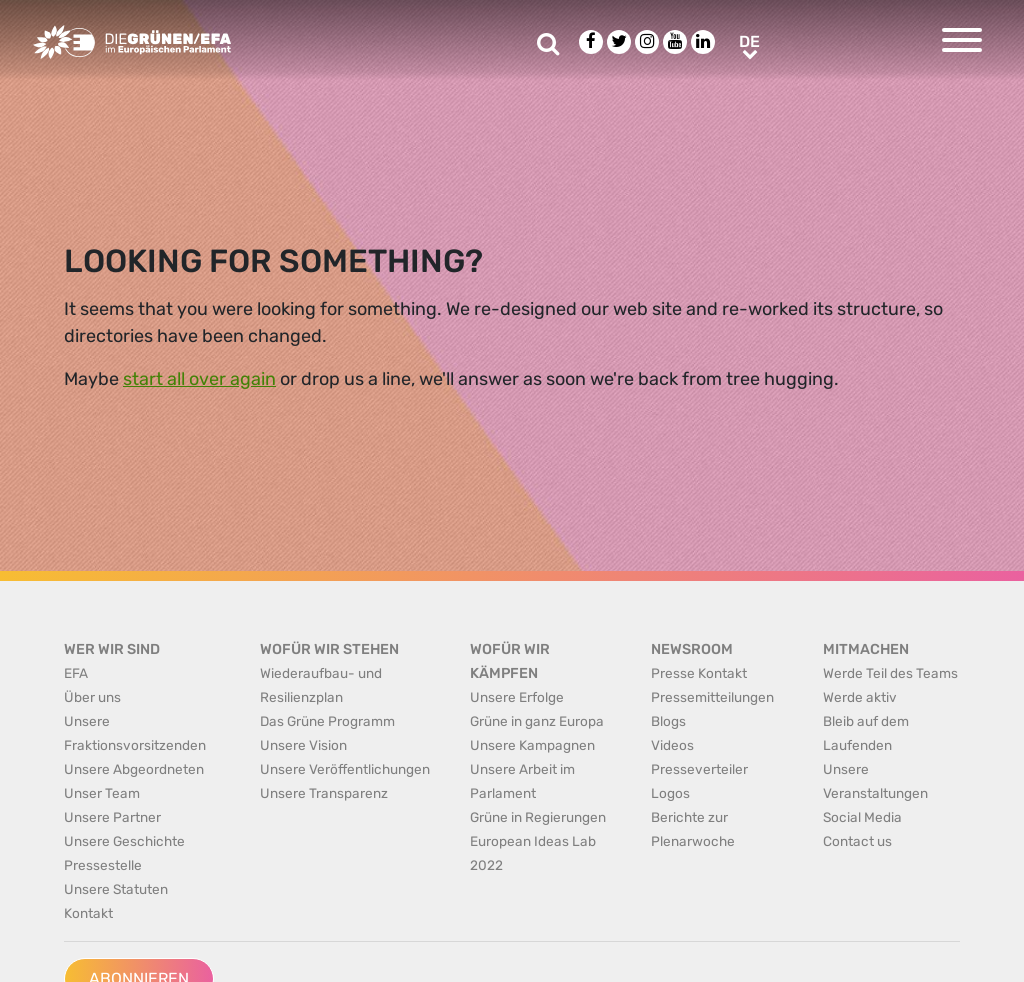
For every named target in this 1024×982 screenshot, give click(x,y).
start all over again (199, 379)
